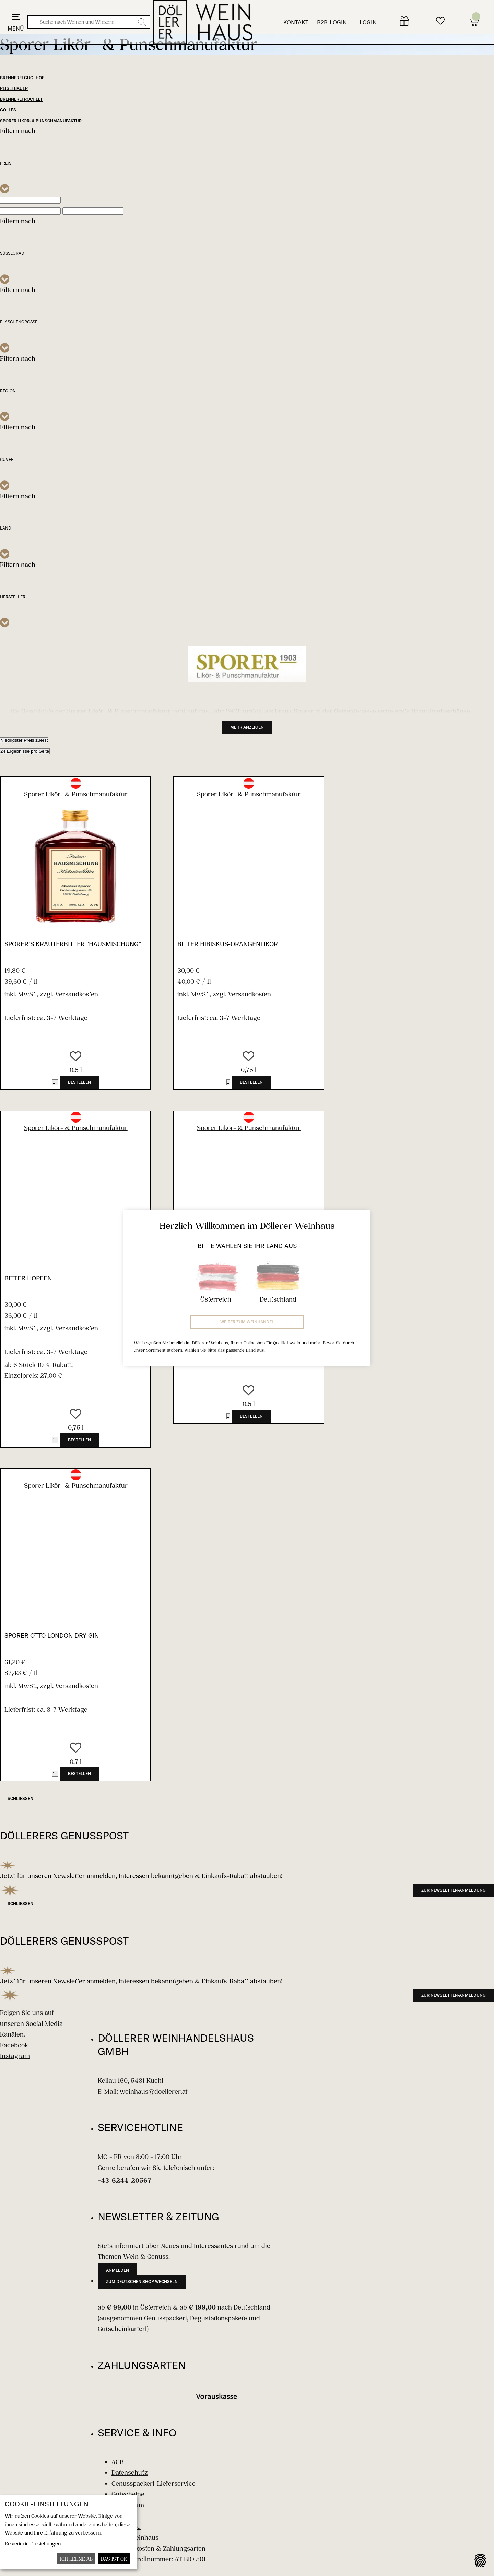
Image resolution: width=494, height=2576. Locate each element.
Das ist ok (114, 2559)
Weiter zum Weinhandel (247, 1322)
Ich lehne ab (76, 2559)
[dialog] (68, 2532)
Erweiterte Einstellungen (33, 2544)
